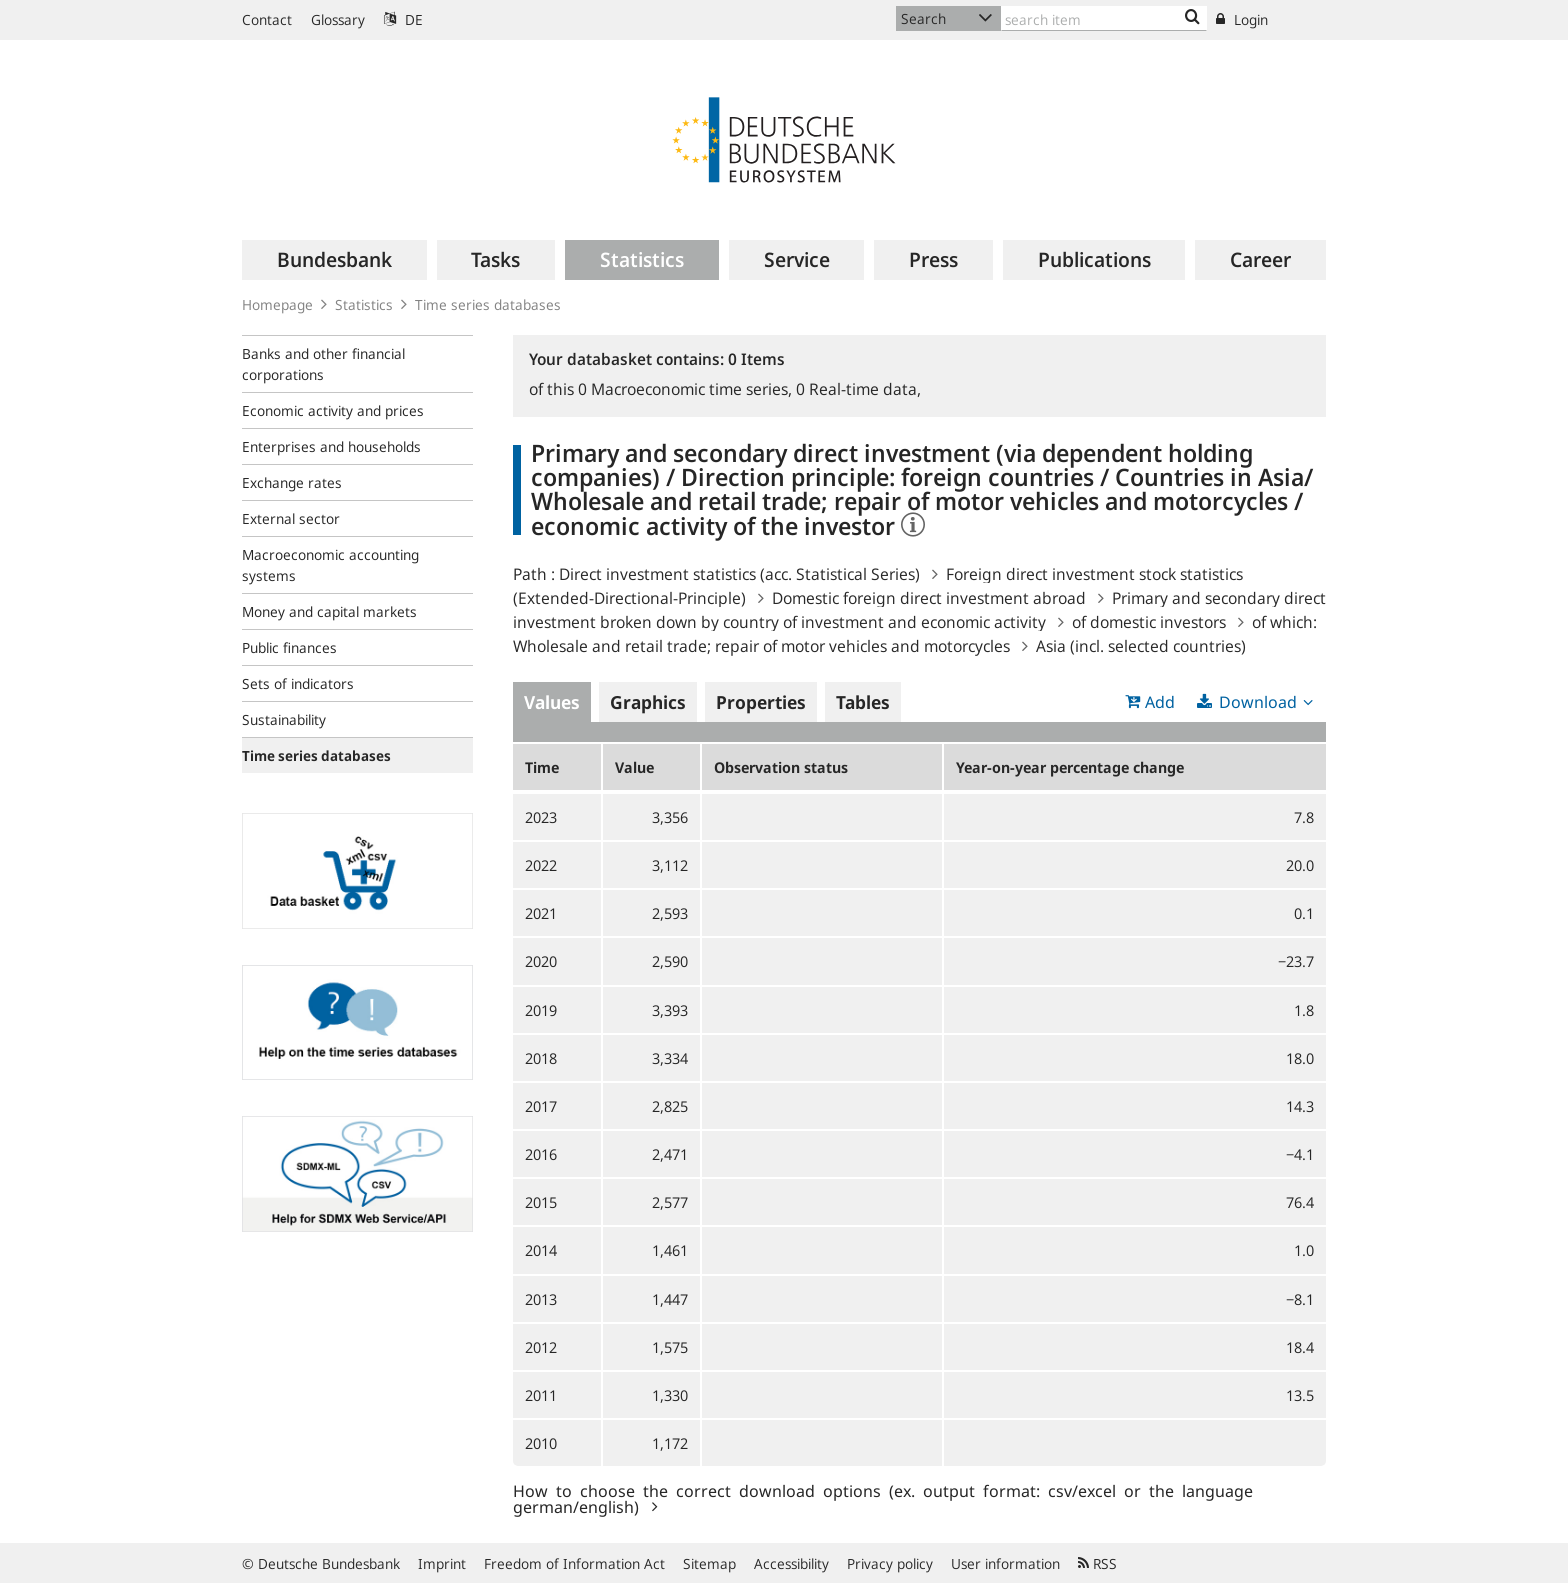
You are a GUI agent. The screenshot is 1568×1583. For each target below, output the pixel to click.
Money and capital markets (329, 611)
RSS (1097, 1563)
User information (1005, 1563)
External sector (291, 518)
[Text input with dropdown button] (1104, 18)
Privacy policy (890, 1563)
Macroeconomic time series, (687, 389)
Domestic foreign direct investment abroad (929, 598)
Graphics (648, 702)
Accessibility (791, 1563)
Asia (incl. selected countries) (1141, 646)
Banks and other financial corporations (323, 364)
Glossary (338, 19)
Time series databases (488, 304)
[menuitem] (334, 260)
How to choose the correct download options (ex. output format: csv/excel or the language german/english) (883, 1498)
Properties (761, 702)
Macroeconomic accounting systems (330, 565)
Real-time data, (858, 389)
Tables (863, 702)
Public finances (289, 647)
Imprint (442, 1563)
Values (552, 702)
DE (403, 19)
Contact (267, 19)
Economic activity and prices (333, 410)
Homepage (277, 304)
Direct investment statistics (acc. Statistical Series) (739, 574)
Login (1242, 19)
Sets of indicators (298, 683)
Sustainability (284, 719)
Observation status (781, 767)
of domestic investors (1149, 622)
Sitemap (709, 1563)
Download (1258, 702)
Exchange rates (292, 482)
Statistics (364, 304)
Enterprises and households (331, 446)
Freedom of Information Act (574, 1563)
